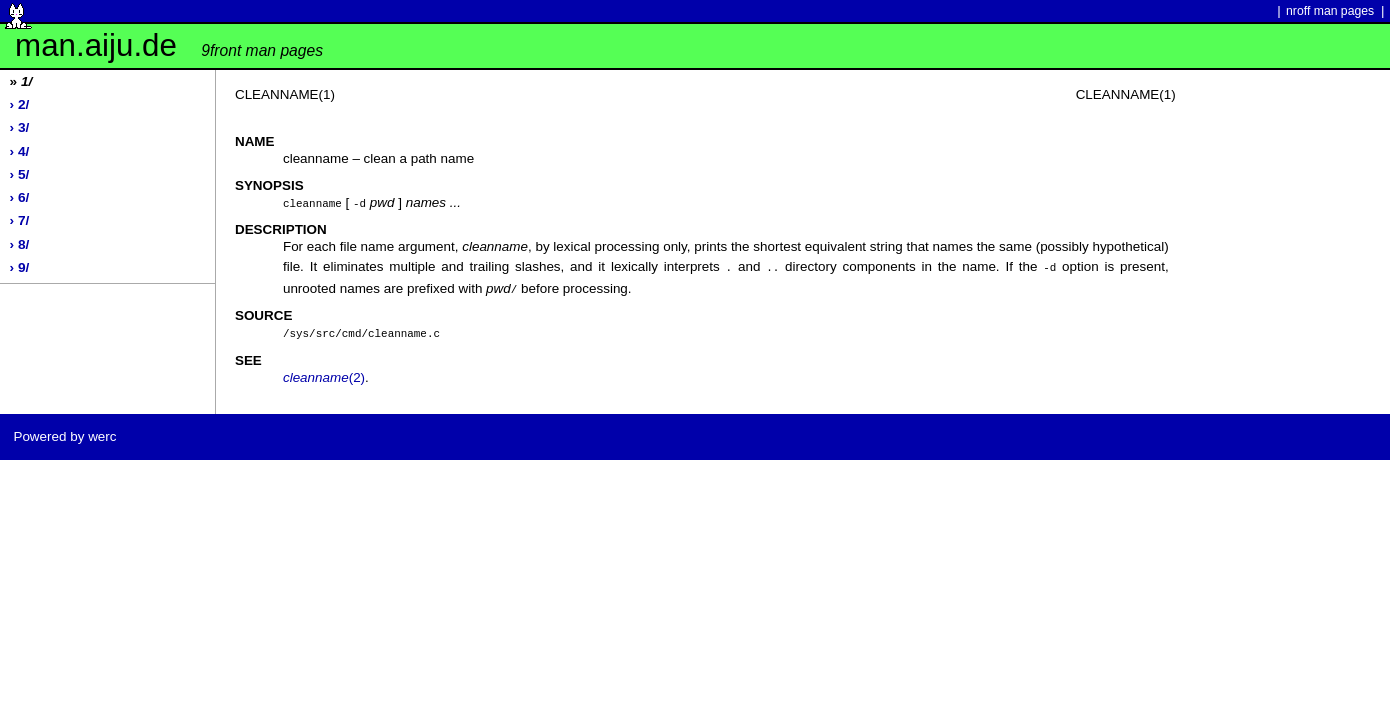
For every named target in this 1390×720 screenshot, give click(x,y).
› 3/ (20, 127)
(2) (324, 373)
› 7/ (20, 220)
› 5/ (20, 174)
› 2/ (20, 104)
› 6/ (20, 197)
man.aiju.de (169, 45)
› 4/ (20, 151)
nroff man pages (1330, 11)
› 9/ (20, 267)
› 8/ (20, 244)
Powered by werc (64, 432)
